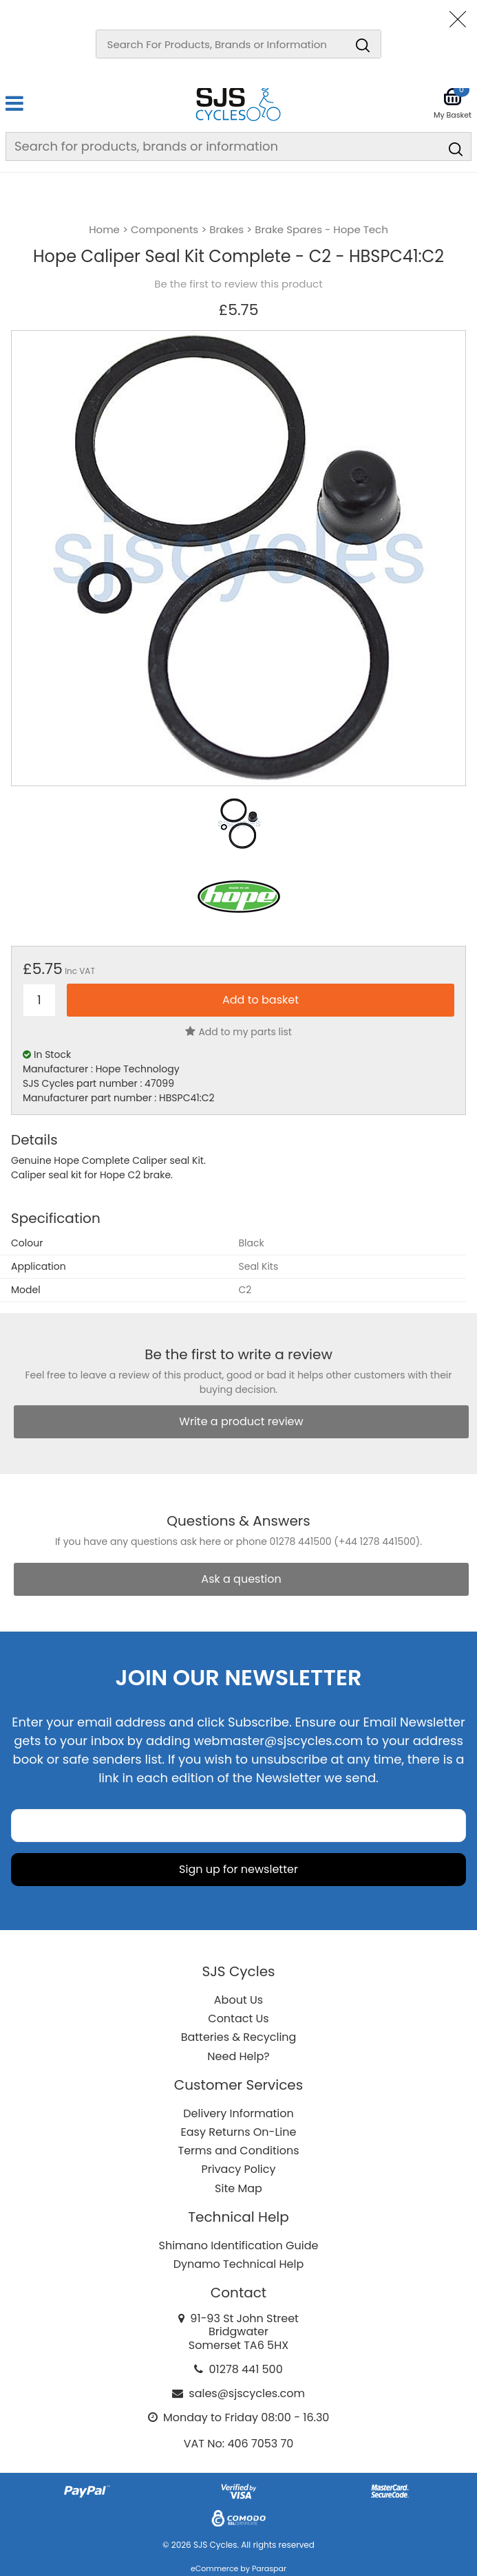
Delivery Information (238, 2113)
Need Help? (238, 2056)
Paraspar (269, 2568)
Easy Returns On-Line (239, 2132)
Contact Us (238, 2018)
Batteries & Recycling (239, 2037)
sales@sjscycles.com (247, 2393)
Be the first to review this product (238, 284)
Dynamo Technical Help (238, 2264)
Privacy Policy (238, 2169)
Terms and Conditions (238, 2150)
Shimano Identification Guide (239, 2245)
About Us (238, 2000)
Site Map (238, 2188)
